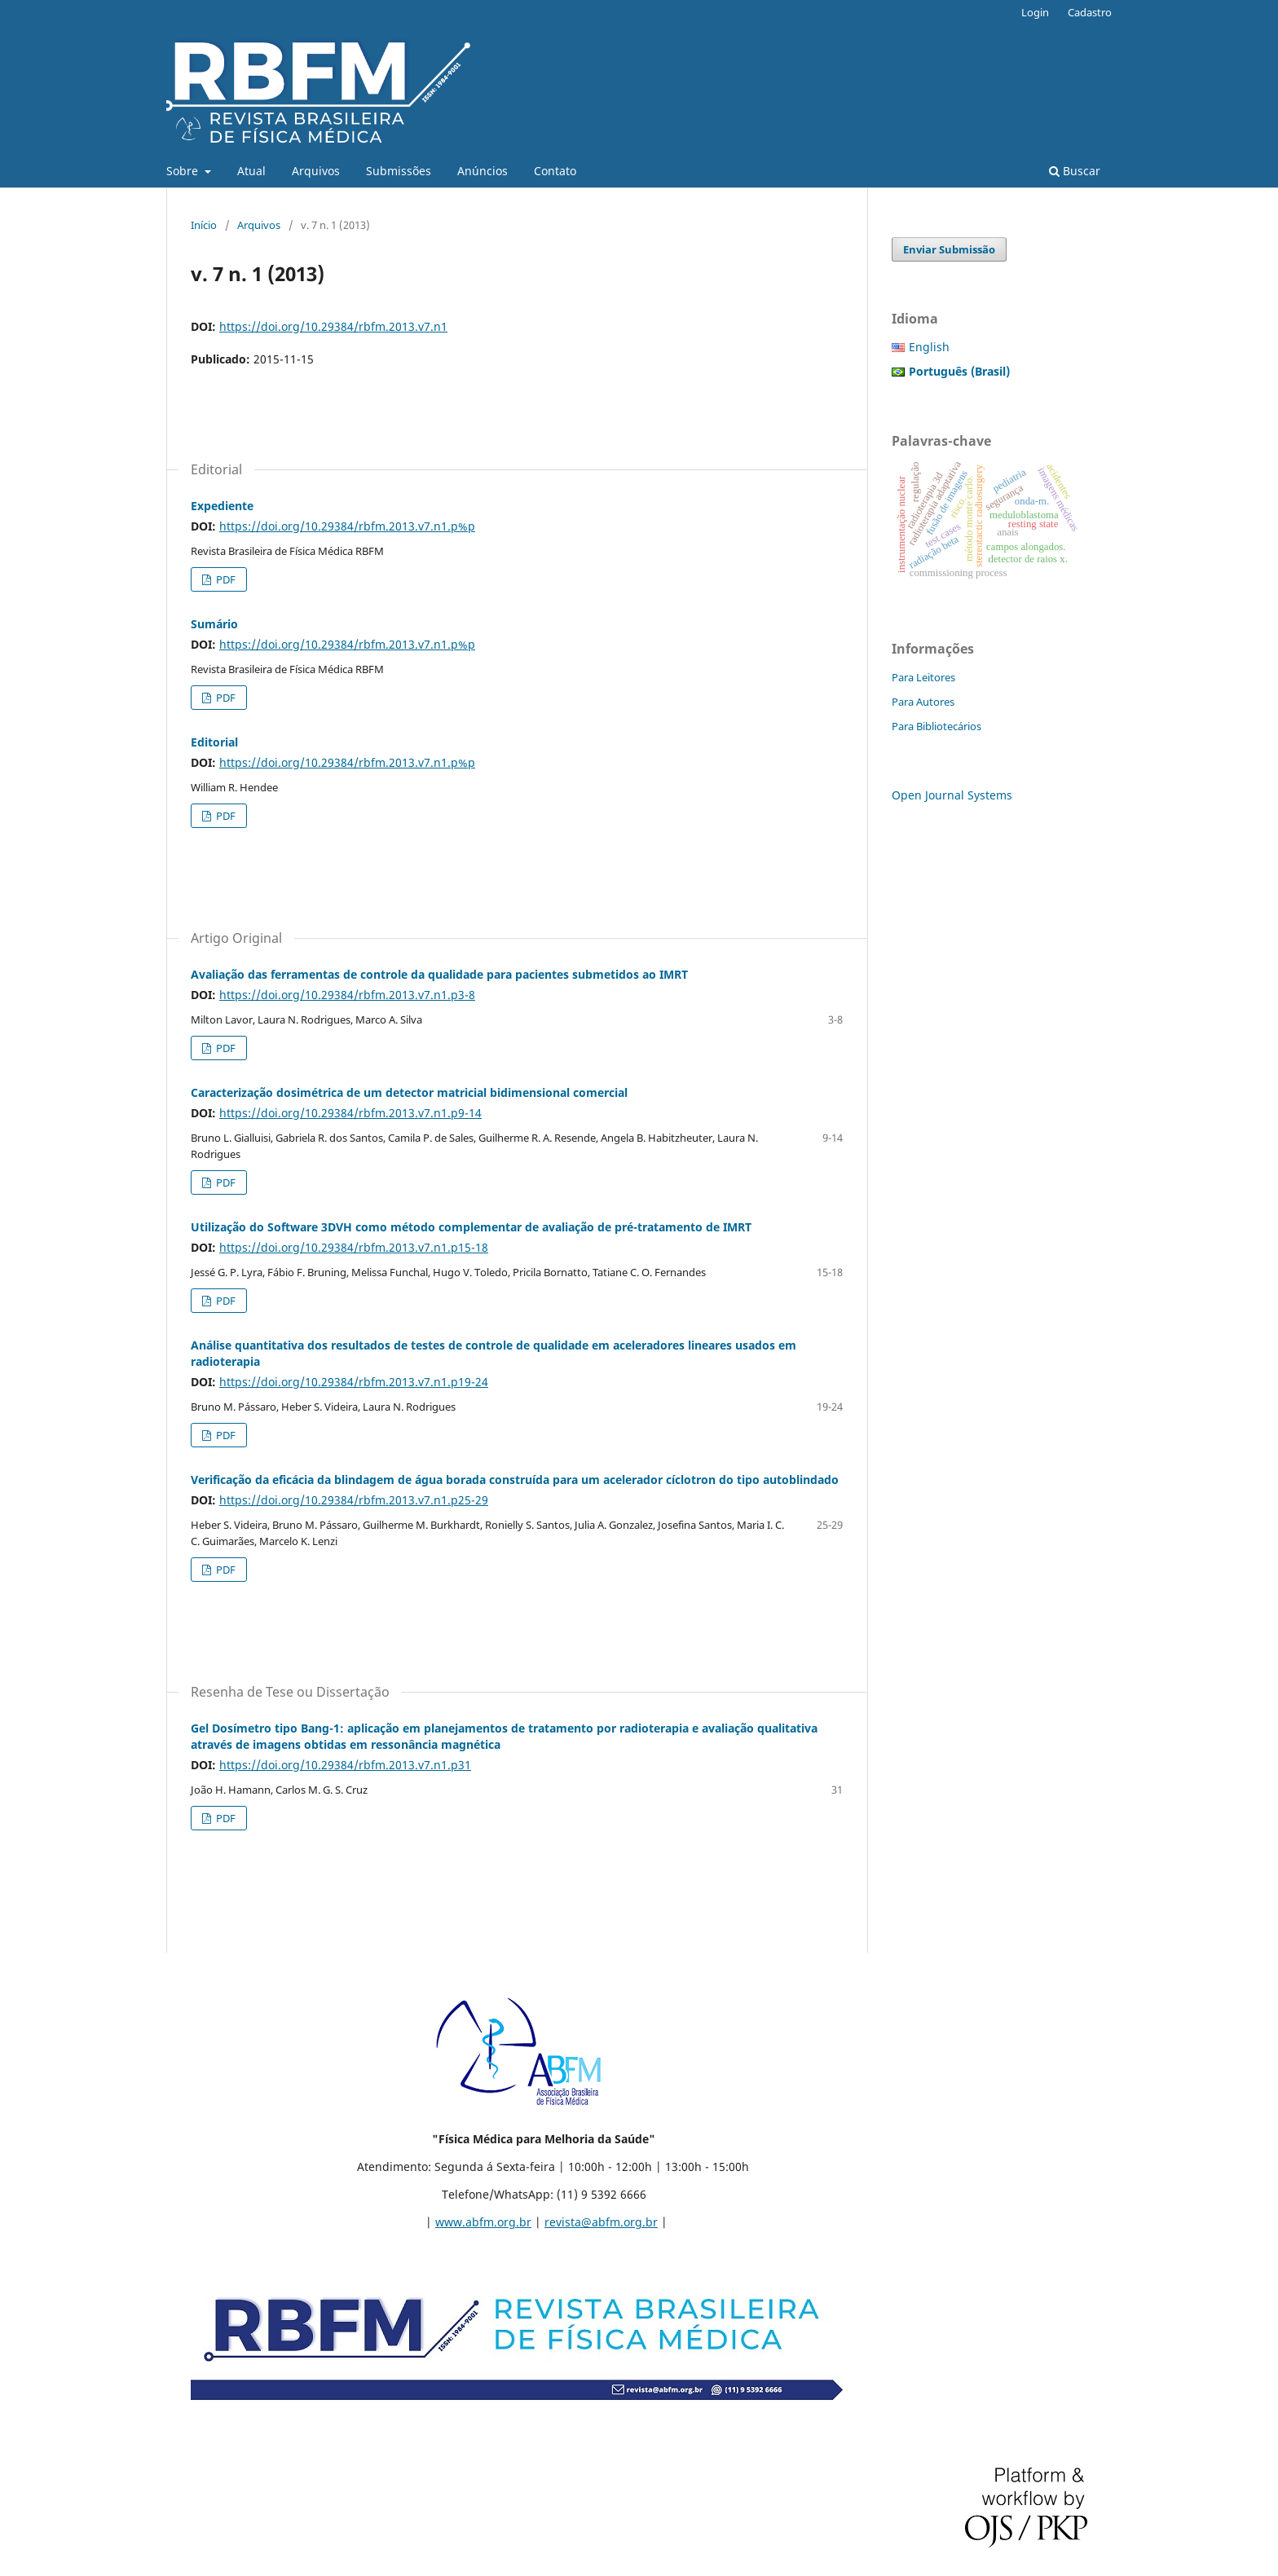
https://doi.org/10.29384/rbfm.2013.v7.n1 (333, 326)
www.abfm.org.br (483, 2222)
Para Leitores (923, 677)
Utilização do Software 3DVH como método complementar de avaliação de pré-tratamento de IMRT (471, 1227)
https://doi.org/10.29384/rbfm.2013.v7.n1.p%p (347, 526)
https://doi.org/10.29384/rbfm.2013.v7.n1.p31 (345, 1764)
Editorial (214, 742)
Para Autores (923, 701)
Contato (555, 170)
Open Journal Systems (952, 795)
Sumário (214, 624)
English (929, 346)
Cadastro (1090, 12)
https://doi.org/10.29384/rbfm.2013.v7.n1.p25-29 (353, 1500)
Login (1035, 12)
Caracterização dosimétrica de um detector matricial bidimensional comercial (409, 1092)
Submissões (398, 170)
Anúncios (482, 170)
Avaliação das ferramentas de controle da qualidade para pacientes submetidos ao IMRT (439, 974)
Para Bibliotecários (936, 726)
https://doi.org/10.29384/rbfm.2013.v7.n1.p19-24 (353, 1381)
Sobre (183, 170)
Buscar (1074, 170)
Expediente (222, 505)
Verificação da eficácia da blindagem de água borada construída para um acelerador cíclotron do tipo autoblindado (515, 1479)
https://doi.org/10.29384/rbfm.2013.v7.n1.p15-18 (353, 1247)
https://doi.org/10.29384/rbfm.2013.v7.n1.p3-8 (347, 994)
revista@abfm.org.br (601, 2222)
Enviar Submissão (949, 249)
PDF (225, 579)
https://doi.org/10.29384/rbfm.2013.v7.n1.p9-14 (350, 1113)
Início (204, 225)
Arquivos (316, 170)
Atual (251, 170)
